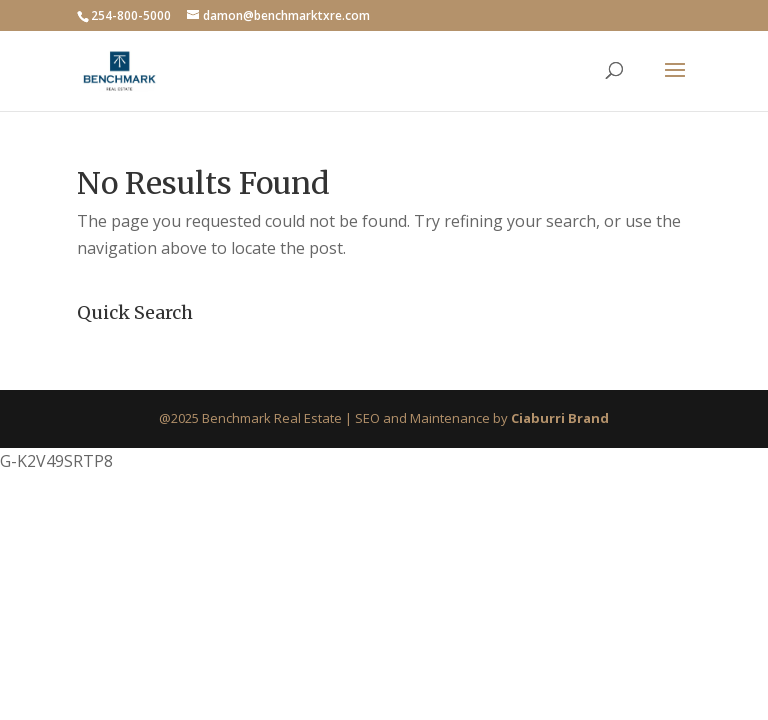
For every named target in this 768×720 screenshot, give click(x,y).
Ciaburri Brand (560, 418)
